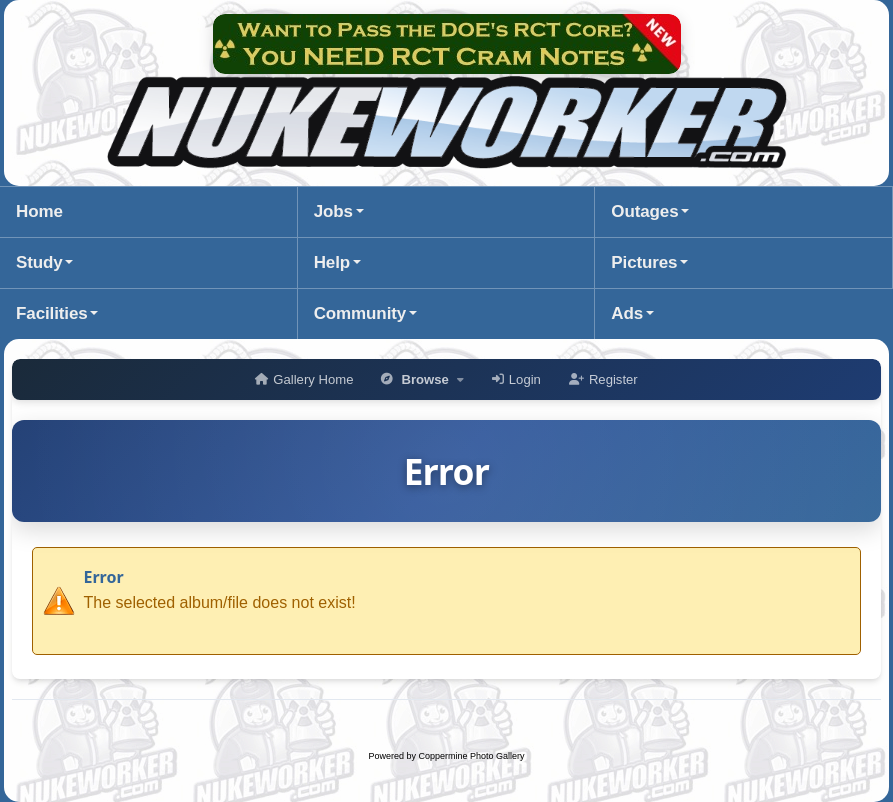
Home (39, 211)
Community (360, 313)
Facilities (52, 313)
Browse (422, 379)
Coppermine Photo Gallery (471, 756)
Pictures (644, 262)
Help (332, 262)
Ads (627, 313)
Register (603, 379)
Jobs (333, 211)
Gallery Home (304, 379)
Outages (644, 211)
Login (516, 379)
